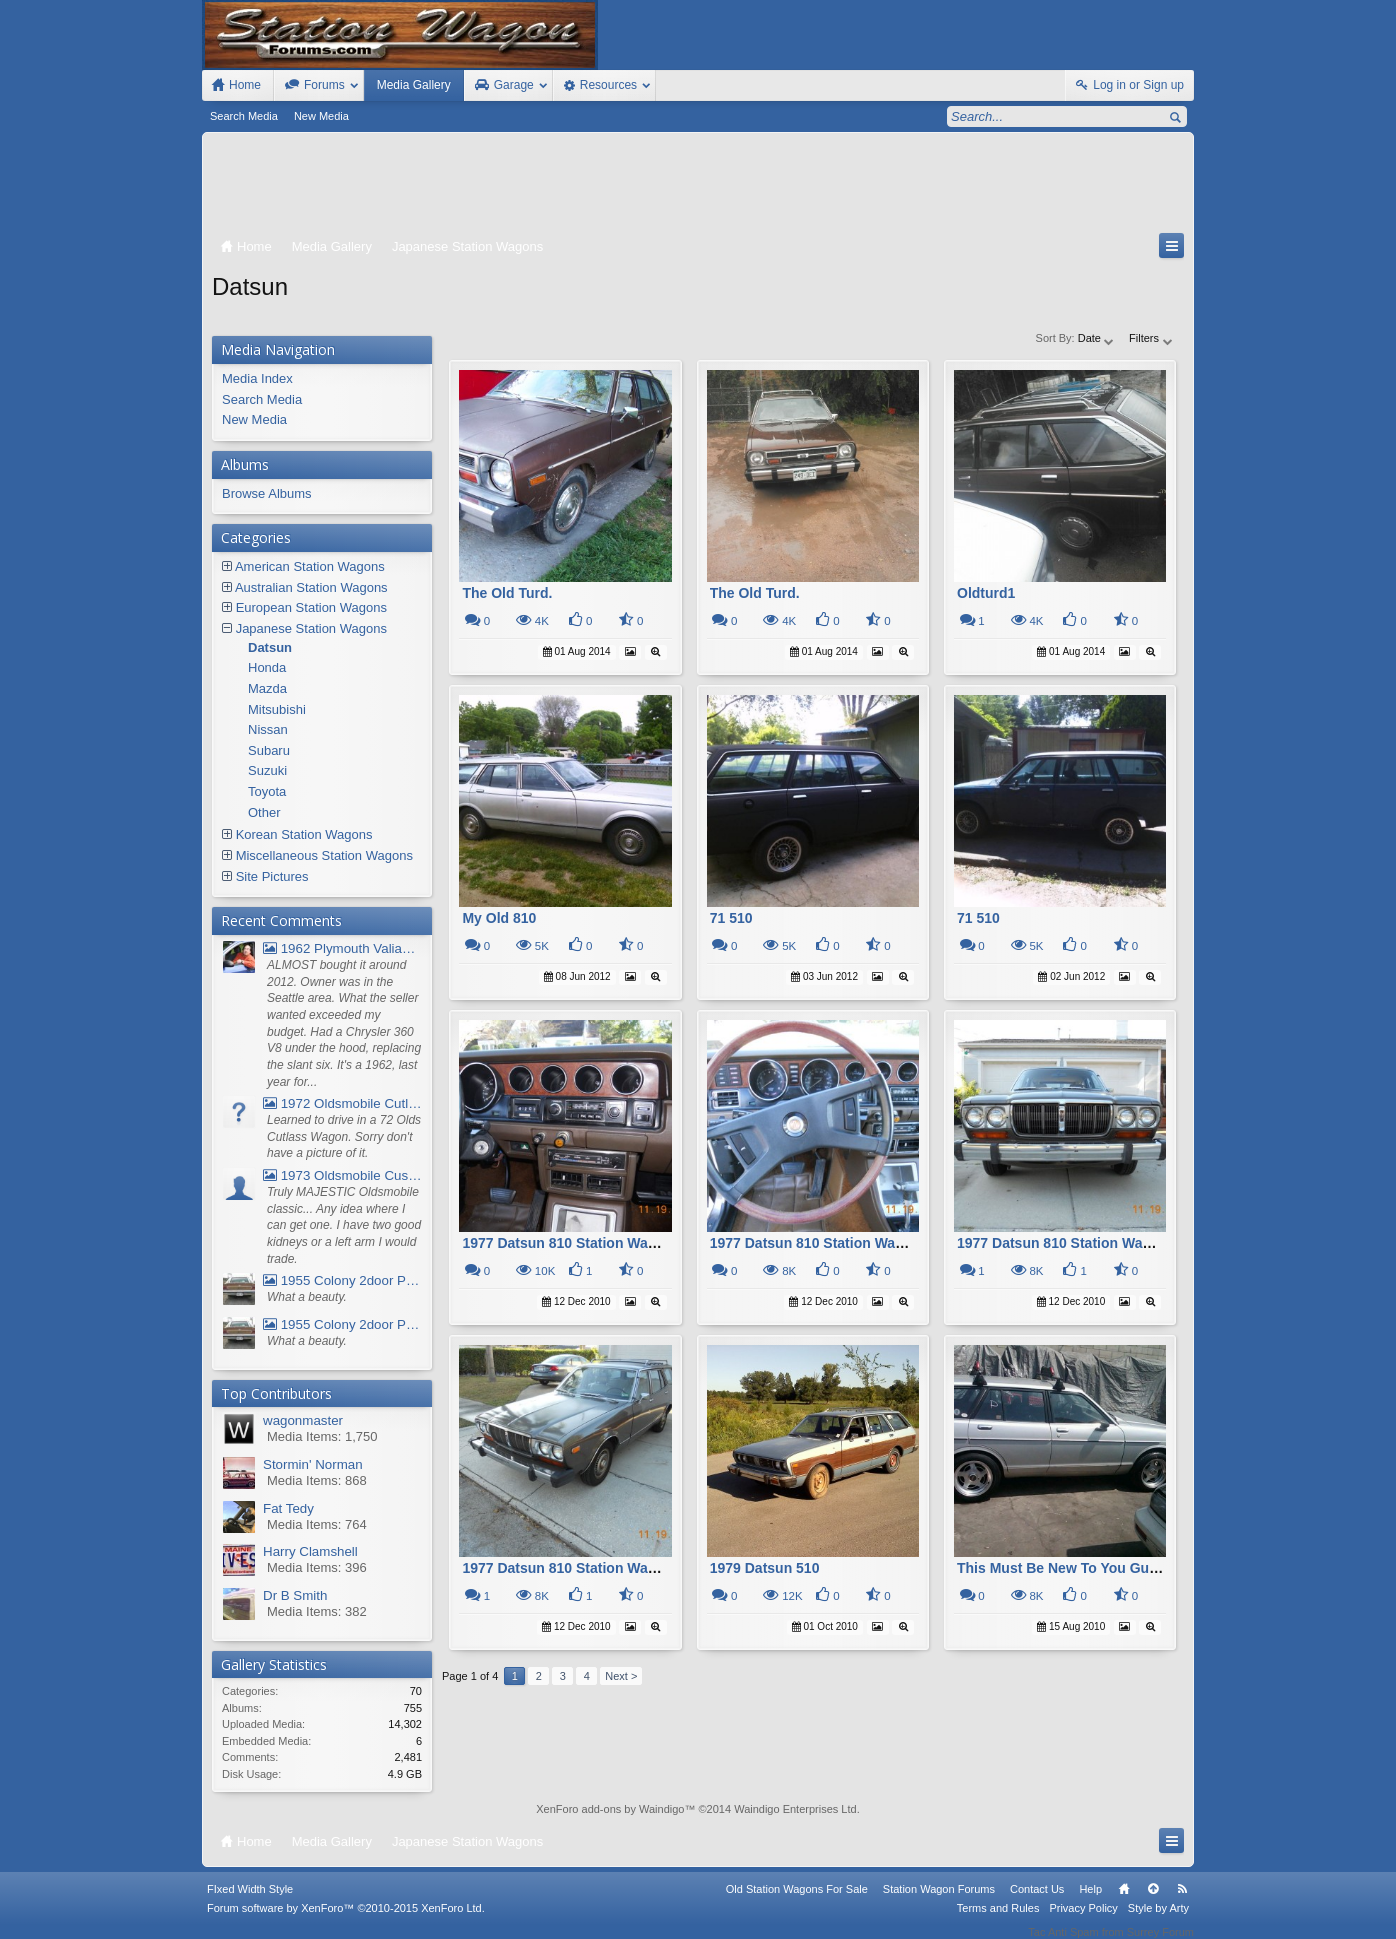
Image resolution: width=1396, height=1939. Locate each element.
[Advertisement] (698, 187)
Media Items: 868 (317, 1480)
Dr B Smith (295, 1595)
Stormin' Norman (313, 1464)
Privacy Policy (1083, 1921)
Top (1153, 1902)
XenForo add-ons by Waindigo (610, 1809)
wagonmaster (303, 1420)
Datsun (270, 647)
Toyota (267, 791)
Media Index (257, 378)
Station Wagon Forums (939, 1902)
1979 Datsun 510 (765, 1568)
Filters (1151, 338)
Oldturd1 (986, 593)
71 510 (731, 918)
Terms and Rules (998, 1921)
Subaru (269, 750)
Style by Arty (1158, 1921)
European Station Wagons (311, 607)
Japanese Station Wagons (311, 628)
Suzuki (267, 770)
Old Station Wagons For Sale (797, 1902)
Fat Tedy (288, 1508)
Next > (621, 1676)
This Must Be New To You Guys (1061, 1568)
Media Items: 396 (317, 1567)
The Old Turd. (507, 593)
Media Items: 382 (317, 1611)
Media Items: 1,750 (322, 1436)
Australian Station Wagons (311, 587)
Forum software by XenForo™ (346, 1921)
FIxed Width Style (250, 1902)
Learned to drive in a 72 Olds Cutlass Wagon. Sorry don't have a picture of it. (344, 1136)
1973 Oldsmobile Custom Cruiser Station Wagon (342, 1175)
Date (1097, 338)
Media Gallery (414, 85)
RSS (1182, 1902)
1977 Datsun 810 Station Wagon (567, 1243)
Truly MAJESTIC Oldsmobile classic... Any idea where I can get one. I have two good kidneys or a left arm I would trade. (344, 1225)
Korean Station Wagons (304, 834)
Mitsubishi (277, 709)
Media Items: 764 (317, 1524)
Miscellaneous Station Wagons (324, 855)
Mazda (267, 688)
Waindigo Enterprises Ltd (795, 1809)
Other (264, 812)
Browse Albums (267, 493)
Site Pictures (272, 876)
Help (1090, 1902)
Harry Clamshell (310, 1551)
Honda (267, 667)
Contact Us (1037, 1902)
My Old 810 (499, 918)
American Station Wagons (310, 566)
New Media (321, 116)
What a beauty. (307, 1297)
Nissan (268, 729)
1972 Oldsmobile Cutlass (342, 1103)
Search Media (244, 116)
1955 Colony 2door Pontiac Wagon (342, 1280)
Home (1124, 1902)
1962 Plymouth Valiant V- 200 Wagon (342, 948)
